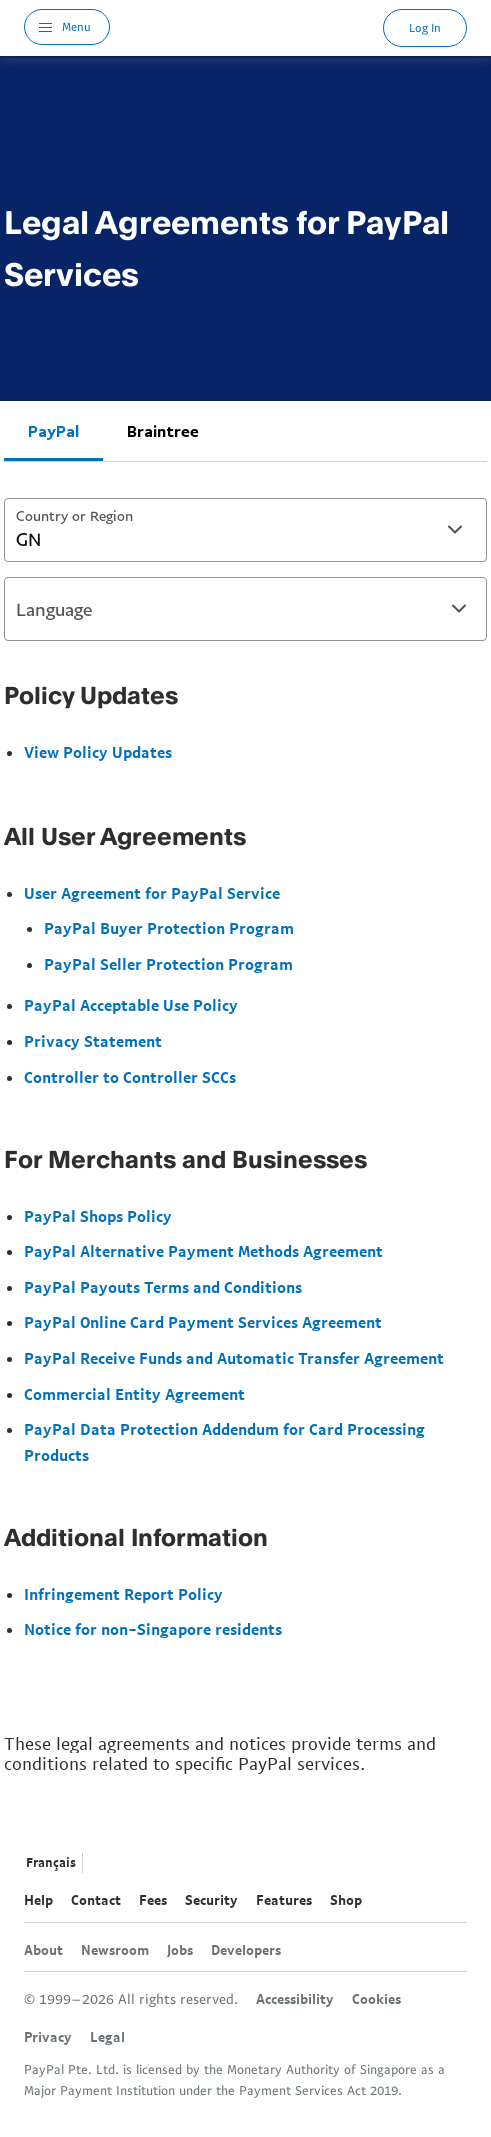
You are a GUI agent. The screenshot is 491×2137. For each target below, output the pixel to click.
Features (284, 1900)
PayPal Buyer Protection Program (169, 928)
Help (38, 1900)
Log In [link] (425, 27)
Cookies (376, 1999)
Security (211, 1900)
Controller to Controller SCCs (130, 1077)
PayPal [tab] (53, 431)
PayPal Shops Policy (98, 1216)
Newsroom (115, 1950)
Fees (153, 1900)
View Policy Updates (98, 752)
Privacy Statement (93, 1041)
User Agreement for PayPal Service (152, 893)
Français (51, 1862)
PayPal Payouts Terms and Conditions (163, 1287)
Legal (107, 2037)
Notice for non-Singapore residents (153, 1629)
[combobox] (245, 530)
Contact (96, 1900)
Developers (246, 1950)
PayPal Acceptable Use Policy (131, 1005)
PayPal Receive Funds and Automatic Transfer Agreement (234, 1358)
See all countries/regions (103, 1864)
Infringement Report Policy (123, 1594)
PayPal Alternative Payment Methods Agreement (203, 1251)
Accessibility (295, 1999)
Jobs (180, 1950)
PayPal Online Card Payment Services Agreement (203, 1322)
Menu (76, 26)
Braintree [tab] (163, 431)
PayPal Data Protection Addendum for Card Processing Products (224, 1442)
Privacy (48, 2037)
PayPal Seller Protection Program (168, 964)
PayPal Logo (247, 27)
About (43, 1950)
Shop (346, 1900)
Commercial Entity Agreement (134, 1394)
